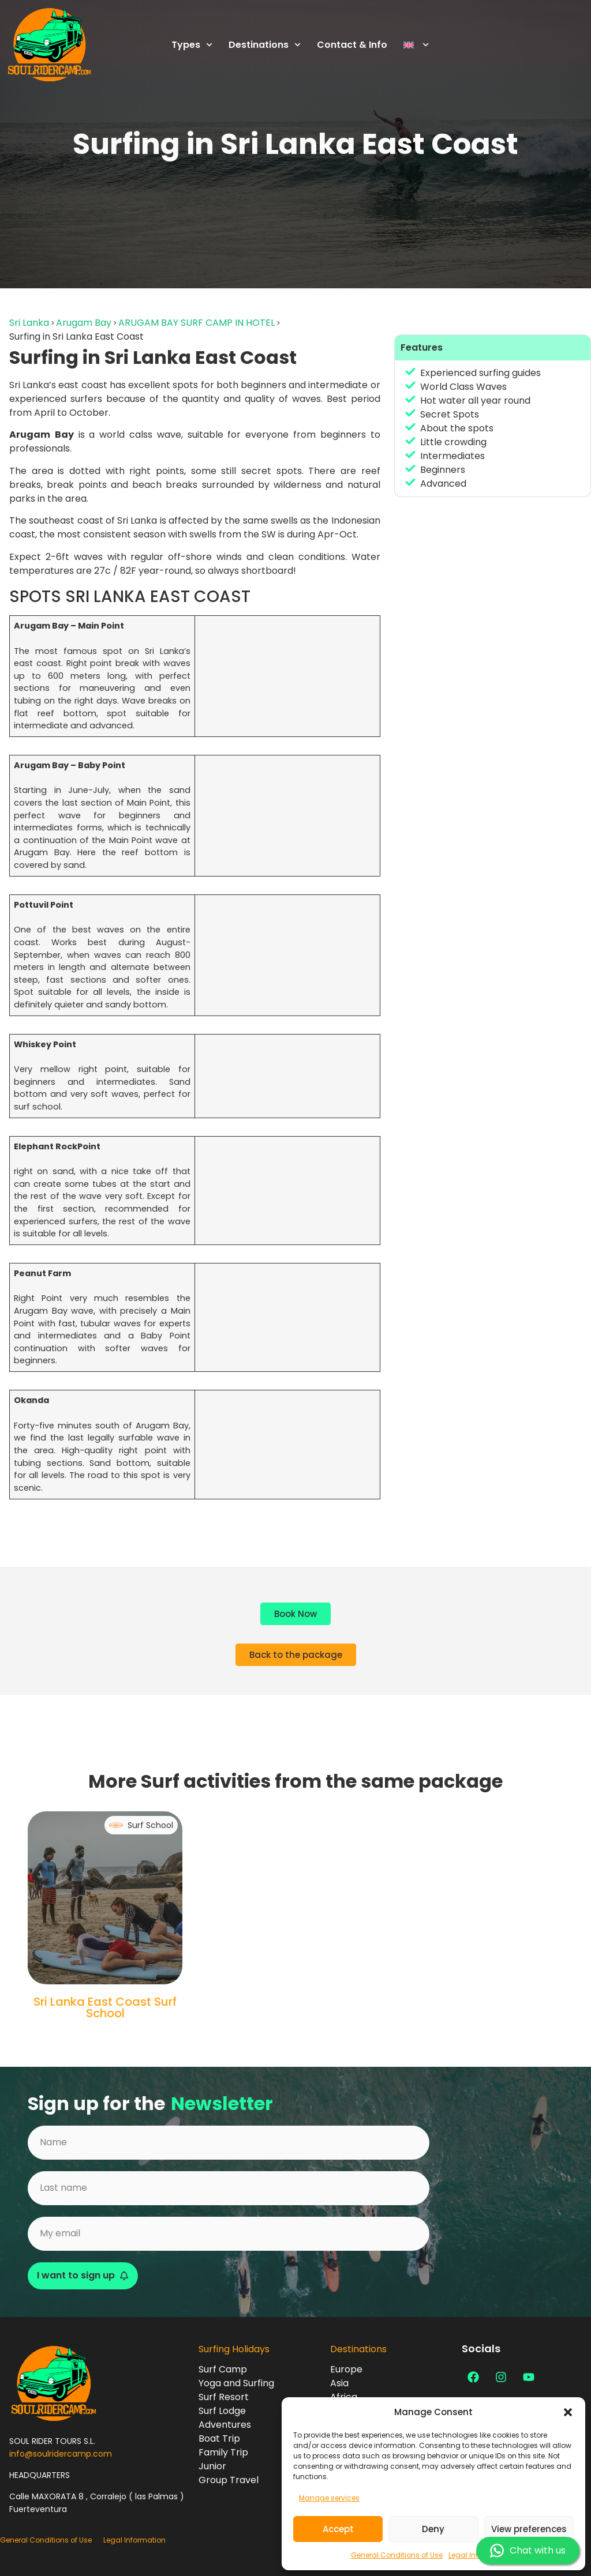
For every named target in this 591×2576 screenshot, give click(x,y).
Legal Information (134, 2540)
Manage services (329, 2498)
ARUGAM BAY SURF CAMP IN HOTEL (196, 322)
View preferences (529, 2529)
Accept (338, 2529)
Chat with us (528, 2551)
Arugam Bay (83, 322)
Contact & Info (352, 44)
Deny (433, 2529)
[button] (568, 2412)
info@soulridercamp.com (60, 2454)
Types (191, 45)
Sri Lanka (29, 322)
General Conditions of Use (397, 2555)
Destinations (265, 45)
